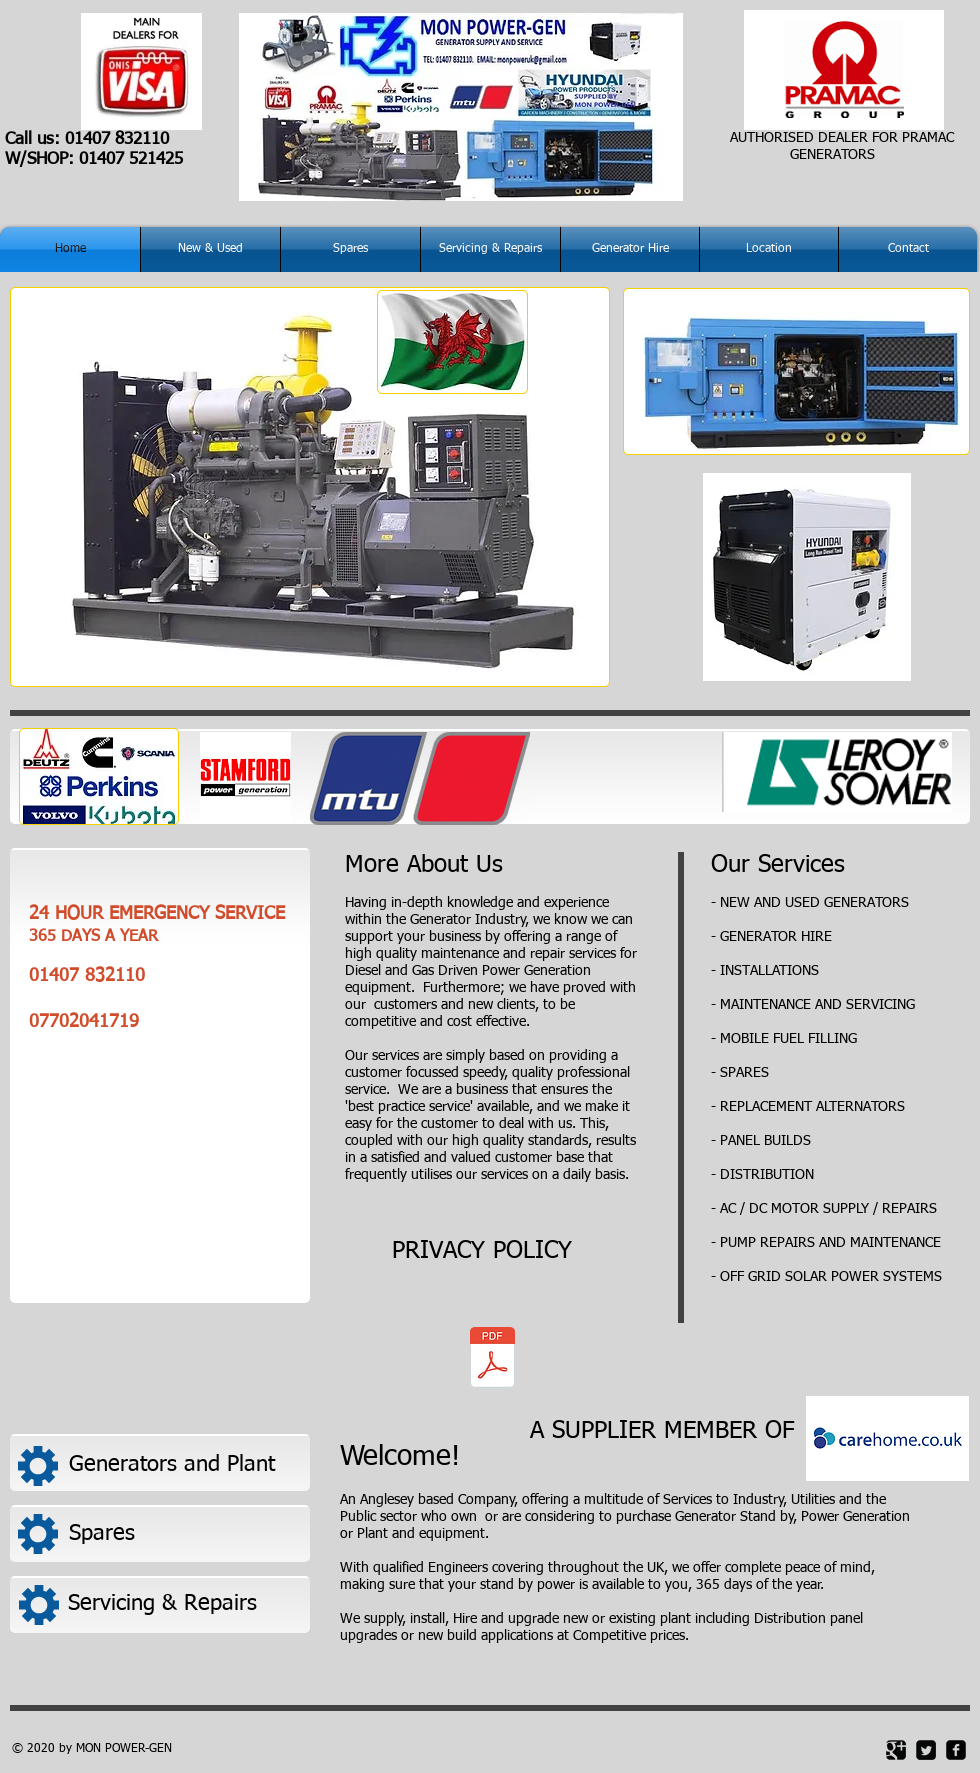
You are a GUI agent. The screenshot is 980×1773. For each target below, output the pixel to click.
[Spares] (183, 1533)
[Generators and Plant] (184, 1465)
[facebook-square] (956, 1750)
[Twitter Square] (926, 1750)
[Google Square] (896, 1750)
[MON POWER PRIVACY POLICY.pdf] (492, 1360)
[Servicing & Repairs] (183, 1603)
